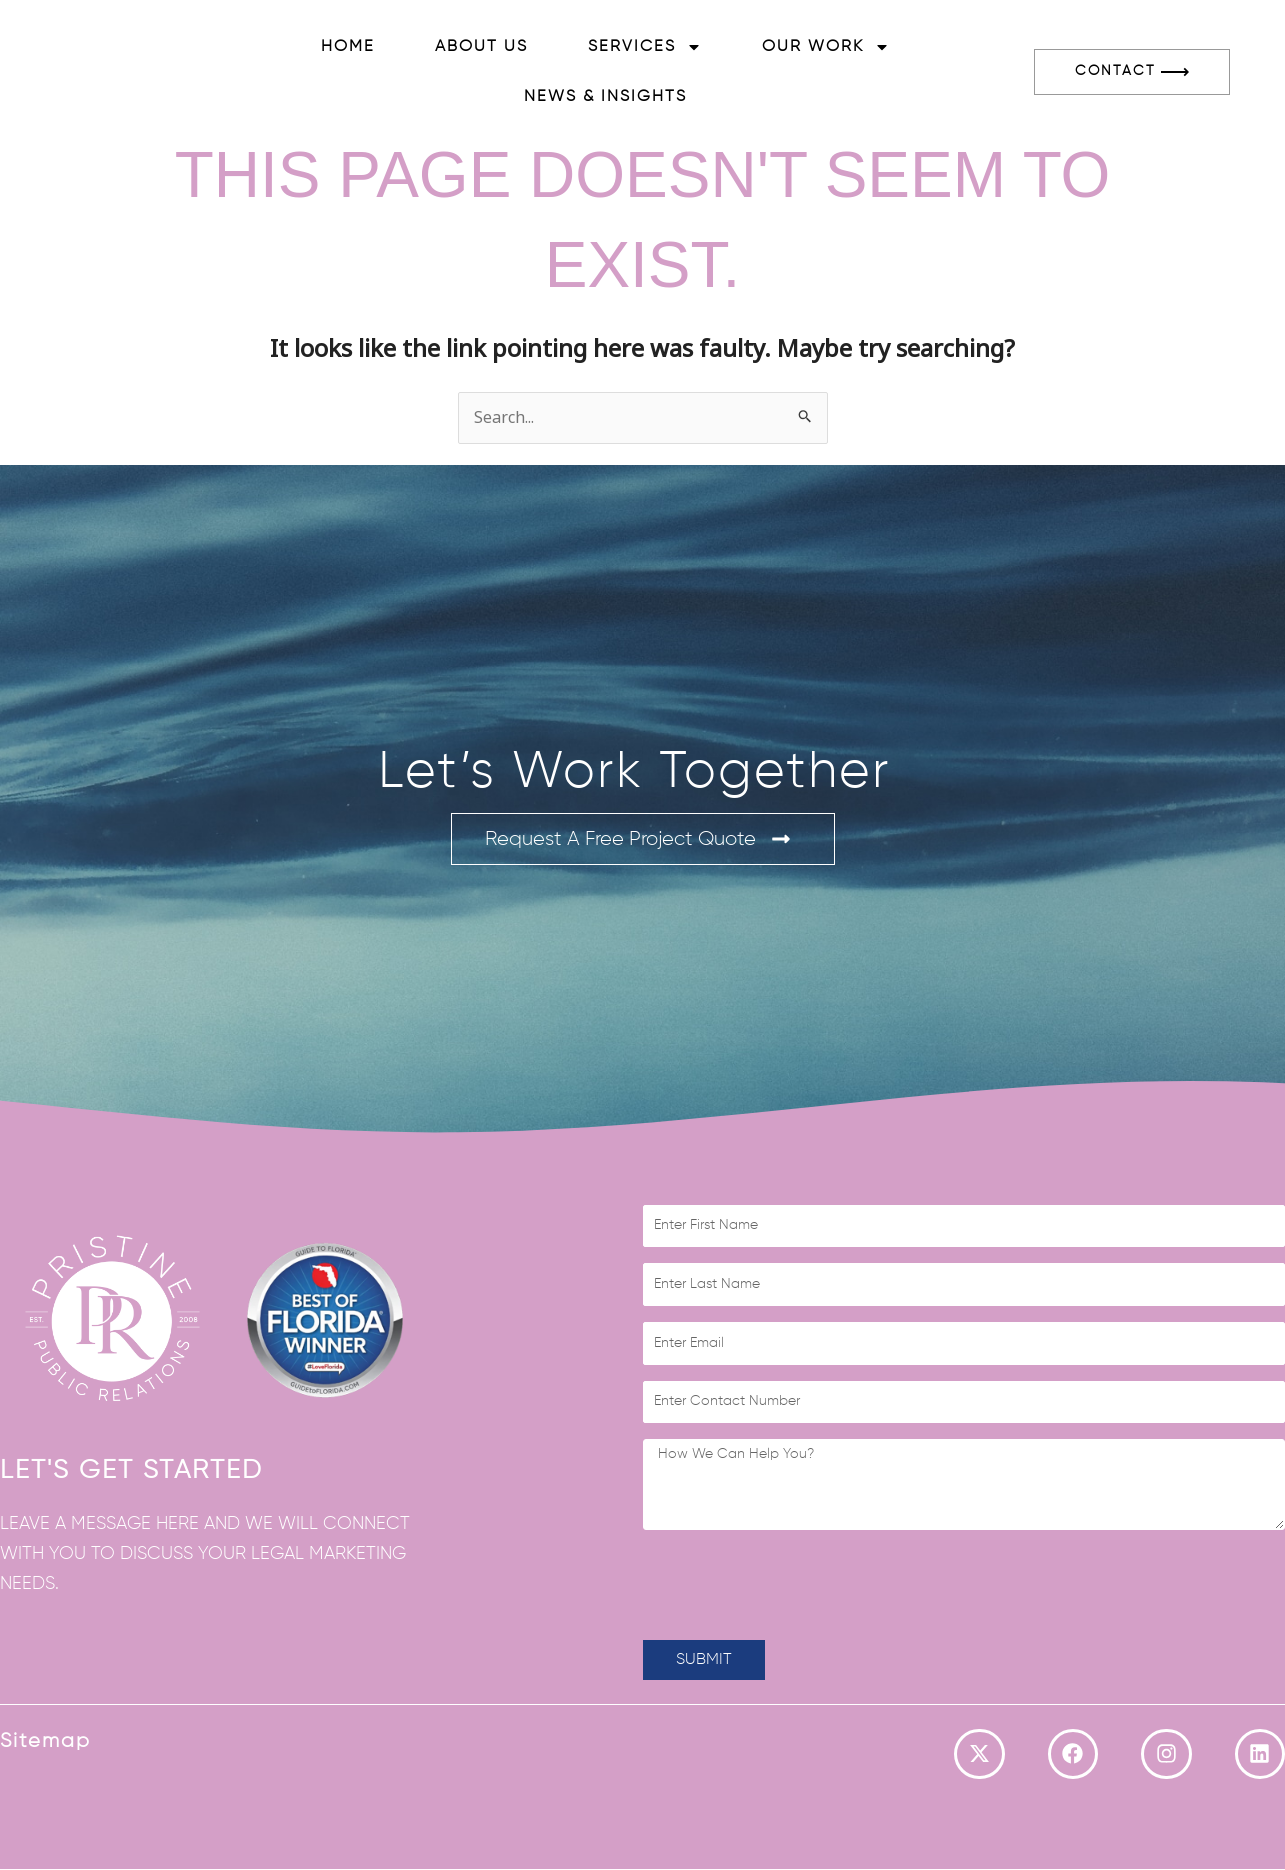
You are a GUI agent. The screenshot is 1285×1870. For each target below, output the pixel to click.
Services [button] (645, 47)
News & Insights (605, 97)
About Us (481, 47)
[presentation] (795, 1585)
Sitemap (45, 1741)
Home (348, 47)
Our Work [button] (826, 47)
